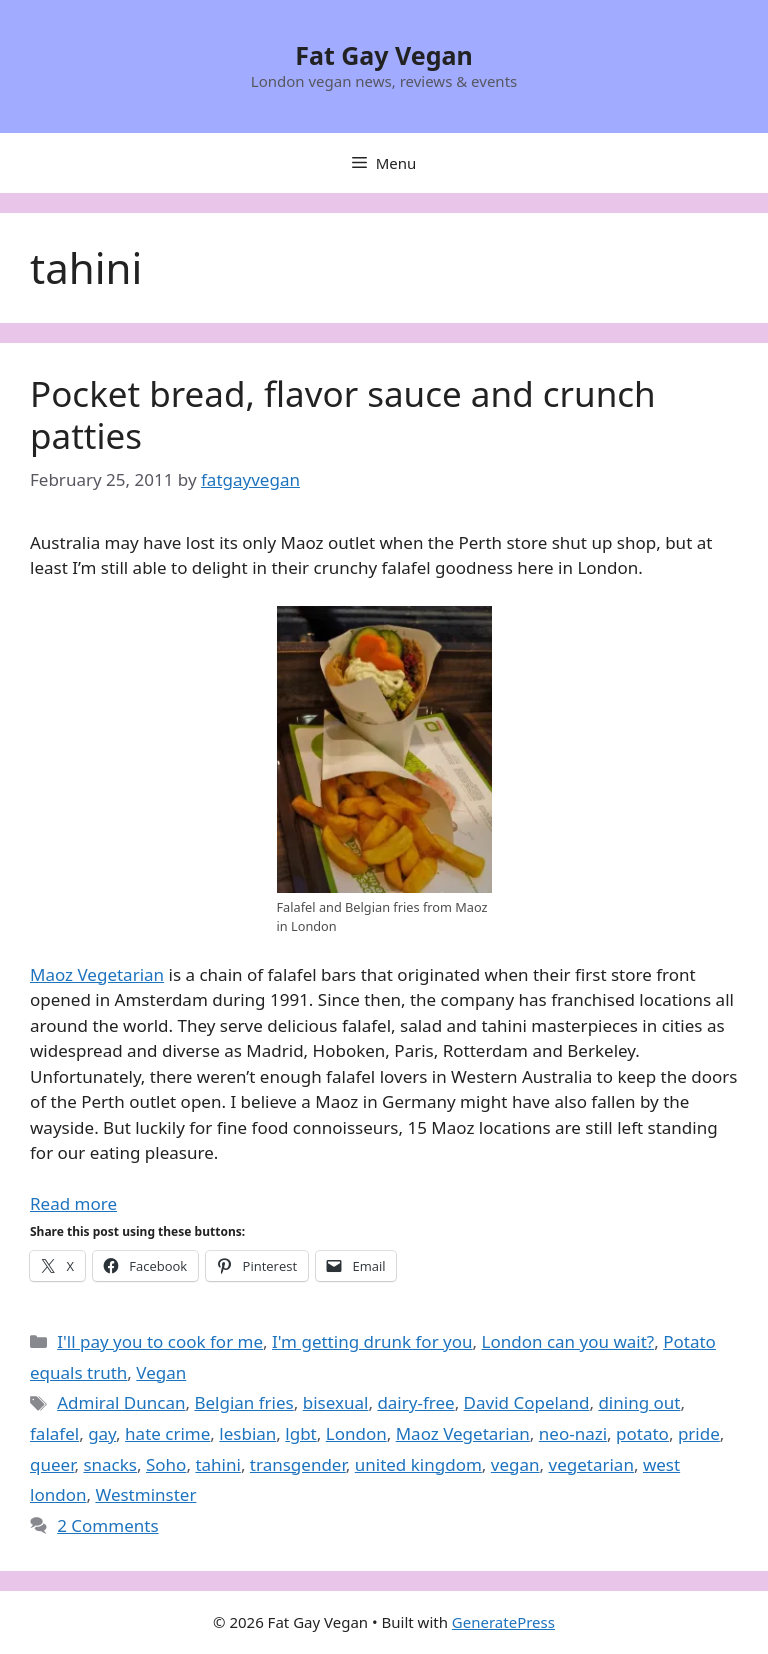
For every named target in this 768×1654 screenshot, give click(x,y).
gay (102, 1433)
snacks (110, 1464)
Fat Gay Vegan (384, 55)
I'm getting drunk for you (372, 1341)
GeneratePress (503, 1622)
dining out (639, 1402)
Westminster (145, 1494)
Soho (166, 1464)
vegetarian (591, 1464)
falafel (54, 1433)
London (356, 1433)
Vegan (161, 1372)
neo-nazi (573, 1433)
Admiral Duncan (121, 1402)
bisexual (336, 1402)
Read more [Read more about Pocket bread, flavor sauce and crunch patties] (73, 1203)
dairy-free (415, 1402)
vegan (515, 1464)
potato (642, 1433)
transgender (298, 1464)
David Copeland (527, 1402)
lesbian (247, 1433)
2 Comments (107, 1525)
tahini (217, 1464)
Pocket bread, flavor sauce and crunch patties (343, 414)
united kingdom (418, 1464)
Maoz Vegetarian (97, 974)
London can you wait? (568, 1341)
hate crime (167, 1433)
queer (52, 1464)
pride (699, 1433)
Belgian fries (243, 1402)
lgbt (300, 1433)
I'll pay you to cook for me (160, 1341)
